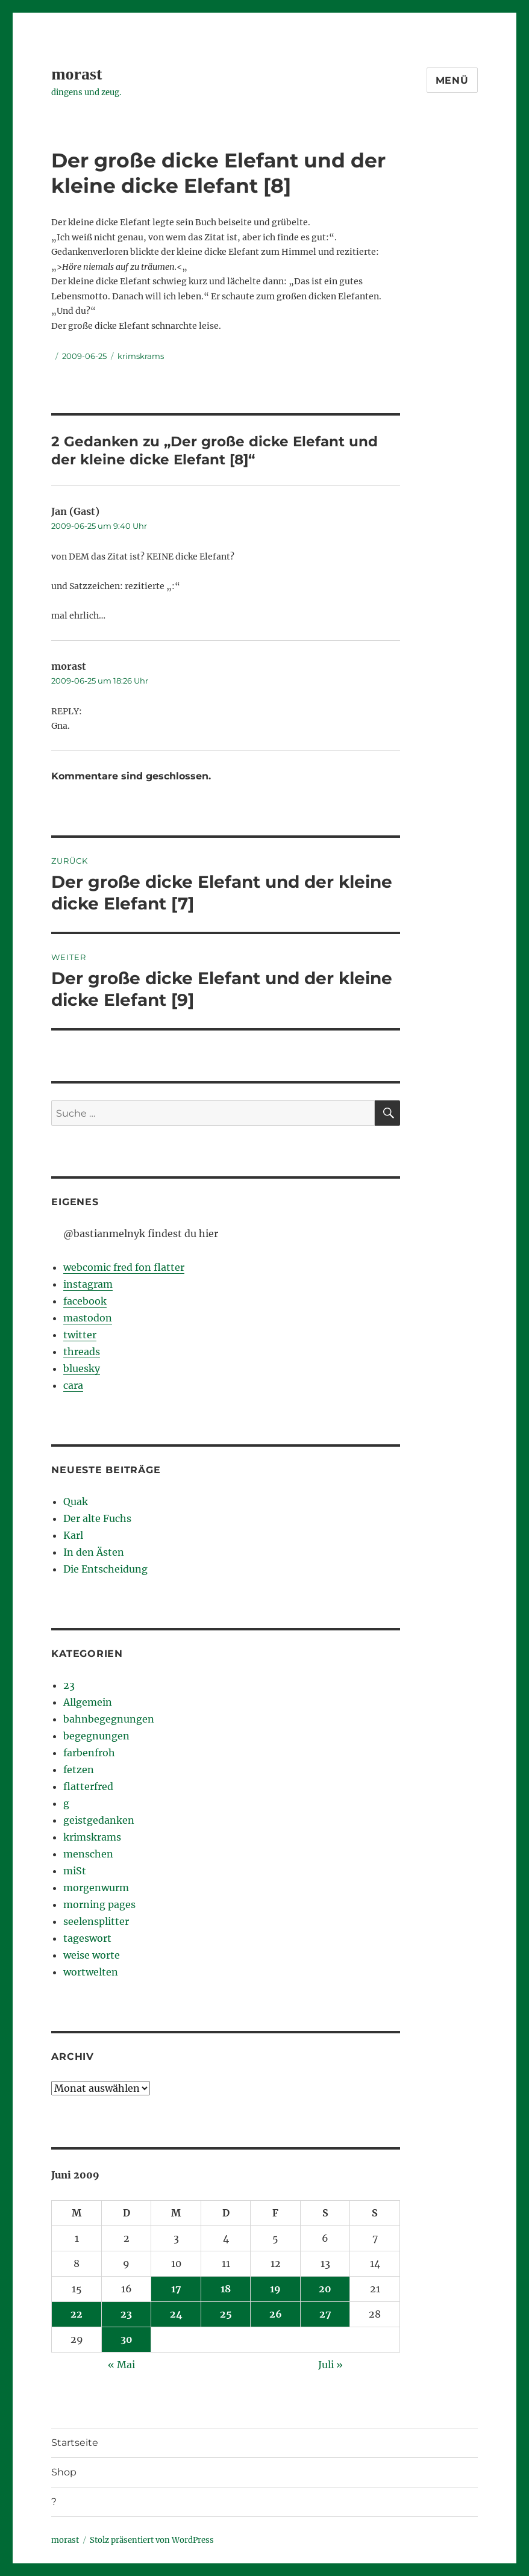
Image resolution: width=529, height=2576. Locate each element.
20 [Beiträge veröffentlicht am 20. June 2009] (325, 2289)
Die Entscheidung (105, 1569)
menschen (88, 1854)
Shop (64, 2472)
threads (81, 1352)
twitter (79, 1335)
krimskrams (140, 356)
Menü (452, 80)
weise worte (91, 1955)
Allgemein (87, 1702)
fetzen (78, 1770)
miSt (74, 1871)
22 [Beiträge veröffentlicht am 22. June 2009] (76, 2314)
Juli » (330, 2365)
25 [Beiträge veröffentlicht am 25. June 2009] (226, 2314)
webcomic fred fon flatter (123, 1267)
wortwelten (90, 1972)
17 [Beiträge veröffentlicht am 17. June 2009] (176, 2289)
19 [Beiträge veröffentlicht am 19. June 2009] (275, 2289)
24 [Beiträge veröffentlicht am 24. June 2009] (176, 2314)
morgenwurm (96, 1888)
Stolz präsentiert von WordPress (152, 2540)
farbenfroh (89, 1753)
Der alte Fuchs (97, 1518)
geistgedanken (98, 1820)
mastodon (87, 1318)
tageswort (87, 1938)
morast (76, 73)
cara (73, 1385)
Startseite (74, 2442)
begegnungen (96, 1736)
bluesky (81, 1368)
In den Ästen (93, 1552)
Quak (75, 1501)
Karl (73, 1535)
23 (69, 1685)
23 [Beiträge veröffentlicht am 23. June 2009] (126, 2314)
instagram (88, 1284)
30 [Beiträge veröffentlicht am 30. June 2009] (127, 2339)
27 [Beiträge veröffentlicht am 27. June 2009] (325, 2314)
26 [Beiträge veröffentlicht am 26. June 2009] (275, 2314)
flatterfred (88, 1786)
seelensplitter (96, 1921)
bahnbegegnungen (108, 1719)
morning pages (99, 1904)
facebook (85, 1301)
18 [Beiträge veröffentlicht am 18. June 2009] (226, 2289)
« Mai (121, 2365)
